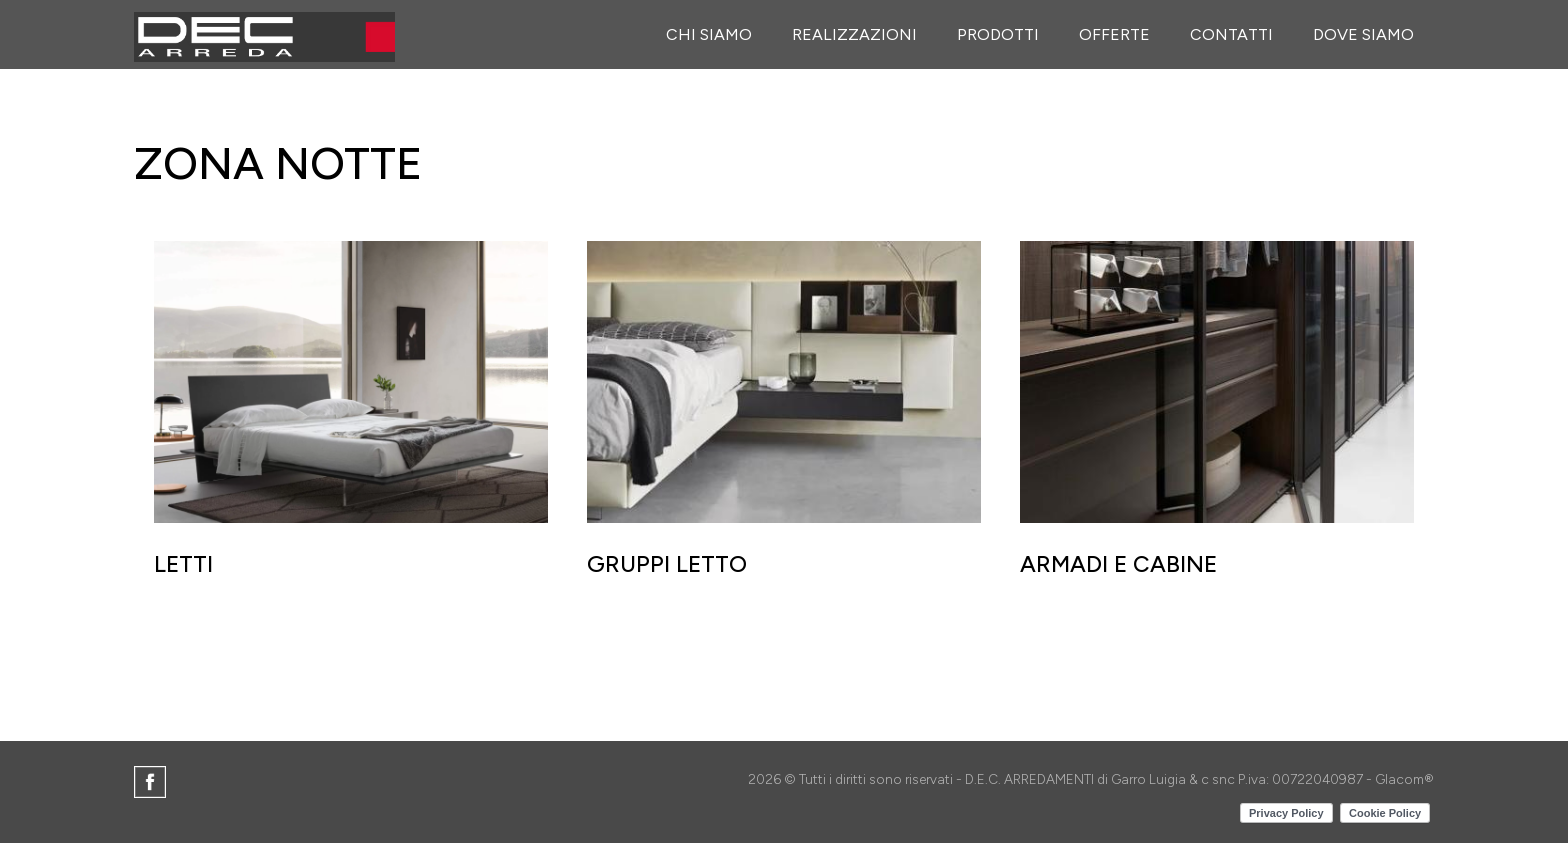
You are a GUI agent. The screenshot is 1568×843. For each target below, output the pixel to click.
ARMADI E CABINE (1118, 564)
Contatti (1231, 34)
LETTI (183, 564)
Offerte (1114, 34)
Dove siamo (1363, 34)
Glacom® (1404, 779)
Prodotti (998, 34)
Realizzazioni (854, 34)
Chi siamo (709, 34)
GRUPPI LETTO (667, 564)
